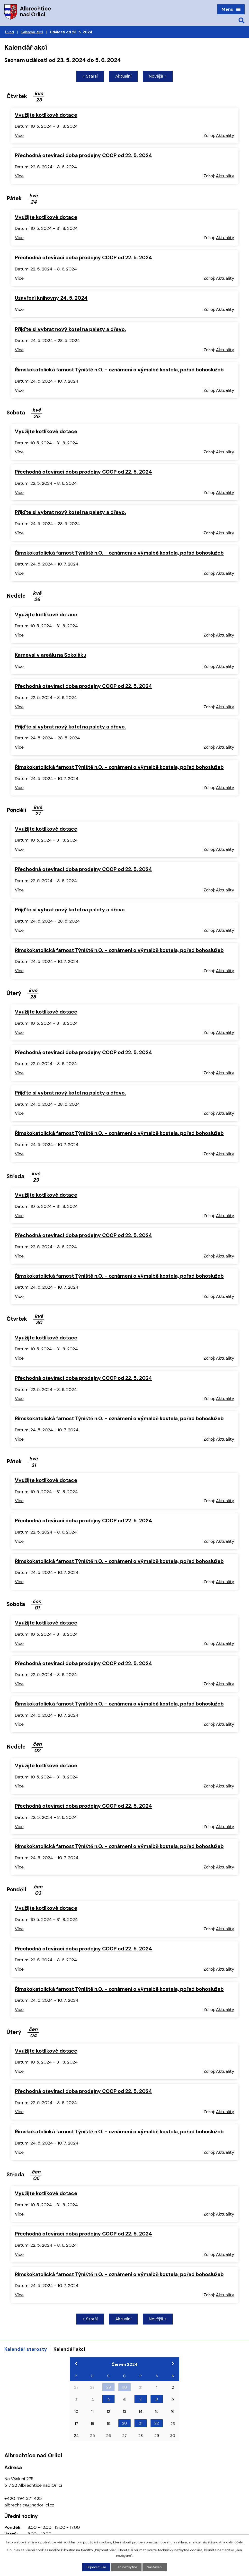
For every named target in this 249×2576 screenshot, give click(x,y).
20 (124, 2423)
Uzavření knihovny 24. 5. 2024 (51, 298)
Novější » (159, 76)
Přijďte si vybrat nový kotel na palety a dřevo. (70, 329)
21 (140, 2423)
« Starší (89, 76)
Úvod (9, 32)
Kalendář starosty (25, 2350)
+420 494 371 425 (23, 2499)
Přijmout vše (96, 2567)
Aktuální (123, 76)
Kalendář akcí (32, 32)
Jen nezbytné (126, 2567)
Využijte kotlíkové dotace (46, 115)
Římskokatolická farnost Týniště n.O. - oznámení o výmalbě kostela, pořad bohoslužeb (119, 370)
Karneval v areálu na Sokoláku (50, 655)
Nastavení (155, 2567)
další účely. (234, 2542)
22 (156, 2423)
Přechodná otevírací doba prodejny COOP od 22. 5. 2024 (83, 155)
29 (108, 2387)
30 (124, 2387)
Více (19, 136)
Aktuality (225, 136)
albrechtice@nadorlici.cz (29, 2505)
